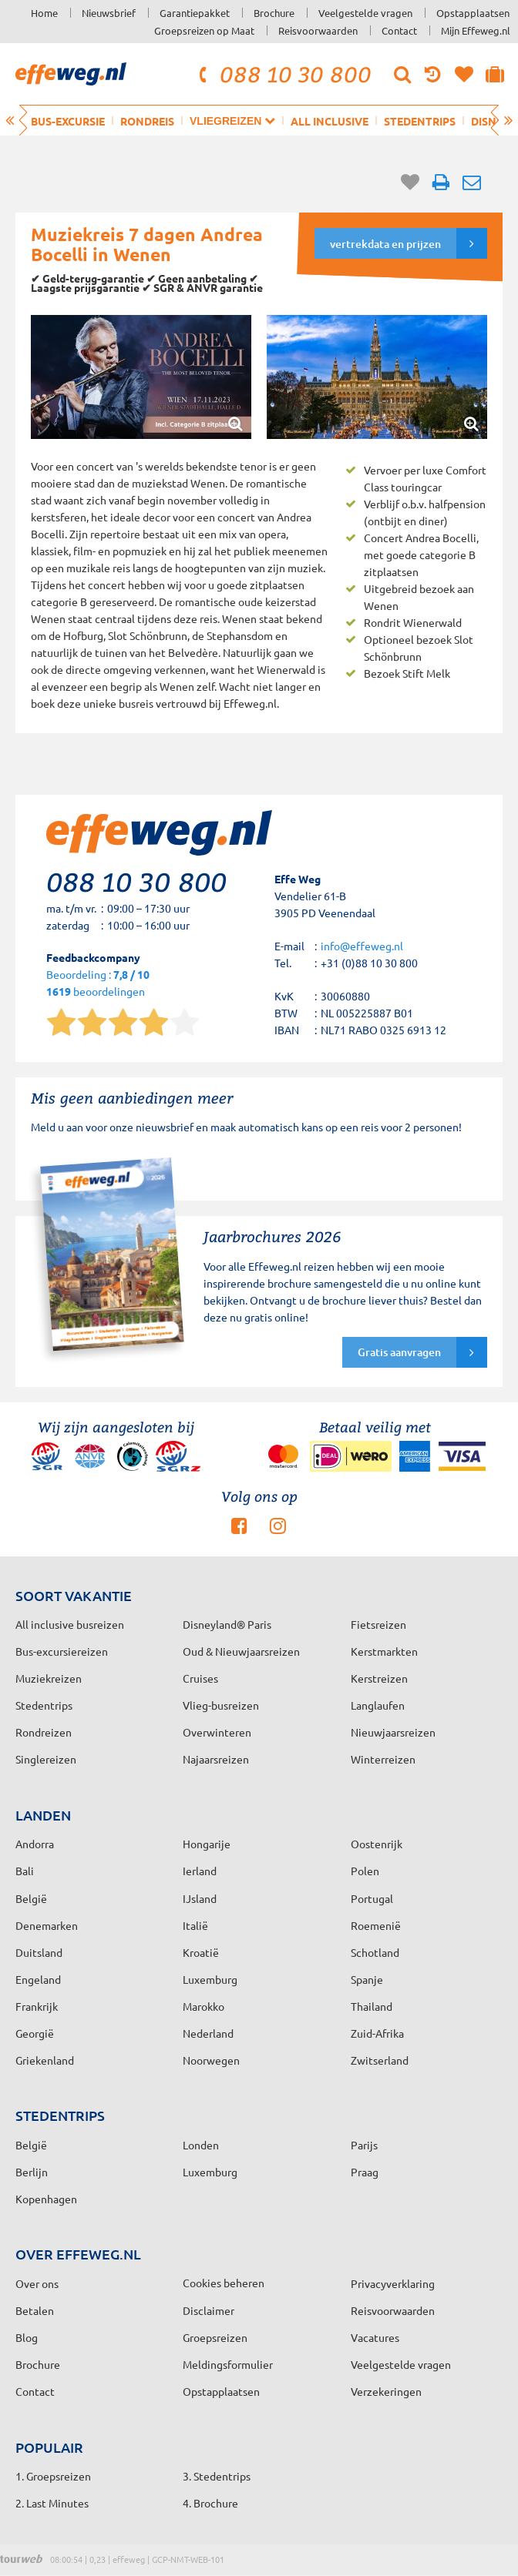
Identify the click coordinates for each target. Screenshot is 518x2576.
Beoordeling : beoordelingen (98, 983)
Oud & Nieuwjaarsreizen (241, 1651)
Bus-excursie (68, 121)
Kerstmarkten (384, 1651)
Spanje (367, 1979)
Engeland (38, 1979)
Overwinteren (217, 1732)
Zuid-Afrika (377, 2033)
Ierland (200, 1871)
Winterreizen (383, 1759)
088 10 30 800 (283, 74)
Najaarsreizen (216, 1759)
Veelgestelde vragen (365, 13)
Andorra (34, 1844)
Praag (364, 2172)
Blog (26, 2337)
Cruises (200, 1678)
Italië (195, 1925)
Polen (365, 1871)
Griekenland (44, 2060)
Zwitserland (380, 2060)
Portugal (372, 1898)
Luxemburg (210, 1979)
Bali (24, 1871)
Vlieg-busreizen (221, 1705)
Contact (399, 30)
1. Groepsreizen (53, 2476)
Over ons (37, 2283)
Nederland (208, 2033)
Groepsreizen (215, 2337)
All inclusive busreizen (69, 1624)
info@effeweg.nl (362, 946)
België (31, 1898)
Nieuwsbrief (109, 13)
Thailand (371, 2006)
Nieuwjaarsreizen (393, 1732)
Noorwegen (211, 2060)
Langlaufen (378, 1705)
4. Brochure (210, 2503)
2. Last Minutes (52, 2503)
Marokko (203, 2006)
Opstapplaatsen (473, 13)
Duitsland (38, 1952)
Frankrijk (36, 2006)
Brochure (274, 13)
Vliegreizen (232, 120)
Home (44, 13)
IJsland (200, 1898)
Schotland (375, 1952)
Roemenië (376, 1925)
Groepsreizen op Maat (204, 30)
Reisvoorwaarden (318, 30)
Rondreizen (43, 1732)
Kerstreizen (379, 1678)
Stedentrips (420, 121)
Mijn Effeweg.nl (475, 30)
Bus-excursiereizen (61, 1651)
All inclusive (329, 121)
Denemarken (46, 1925)
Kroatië (201, 1952)
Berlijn (31, 2172)
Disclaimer (208, 2310)
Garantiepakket (195, 13)
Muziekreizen (48, 1678)
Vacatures (375, 2337)
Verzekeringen (386, 2391)
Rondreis (147, 121)
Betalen (34, 2310)
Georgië (34, 2033)
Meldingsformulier (228, 2364)
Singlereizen (45, 1759)
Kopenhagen (46, 2199)
